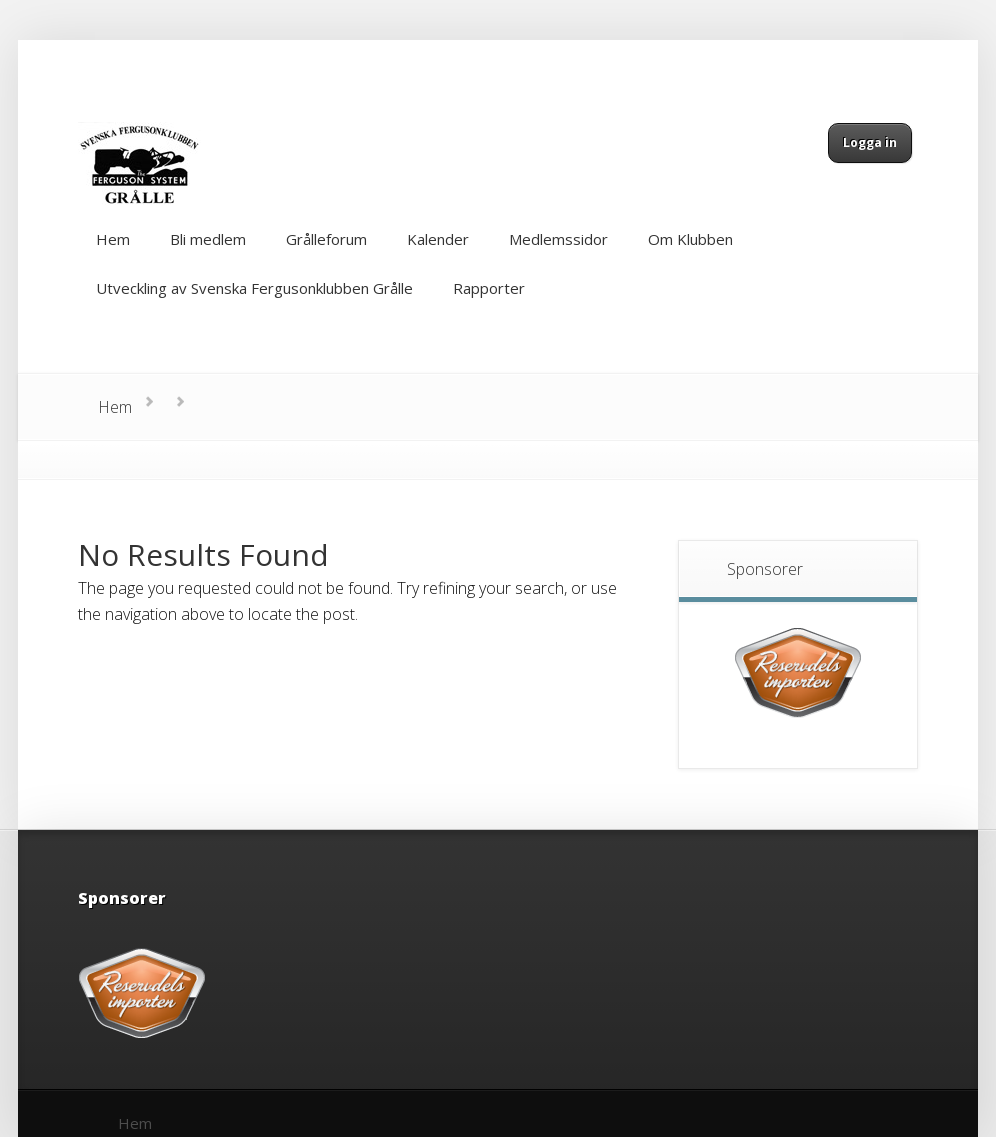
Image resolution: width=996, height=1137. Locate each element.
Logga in (870, 142)
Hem (115, 407)
